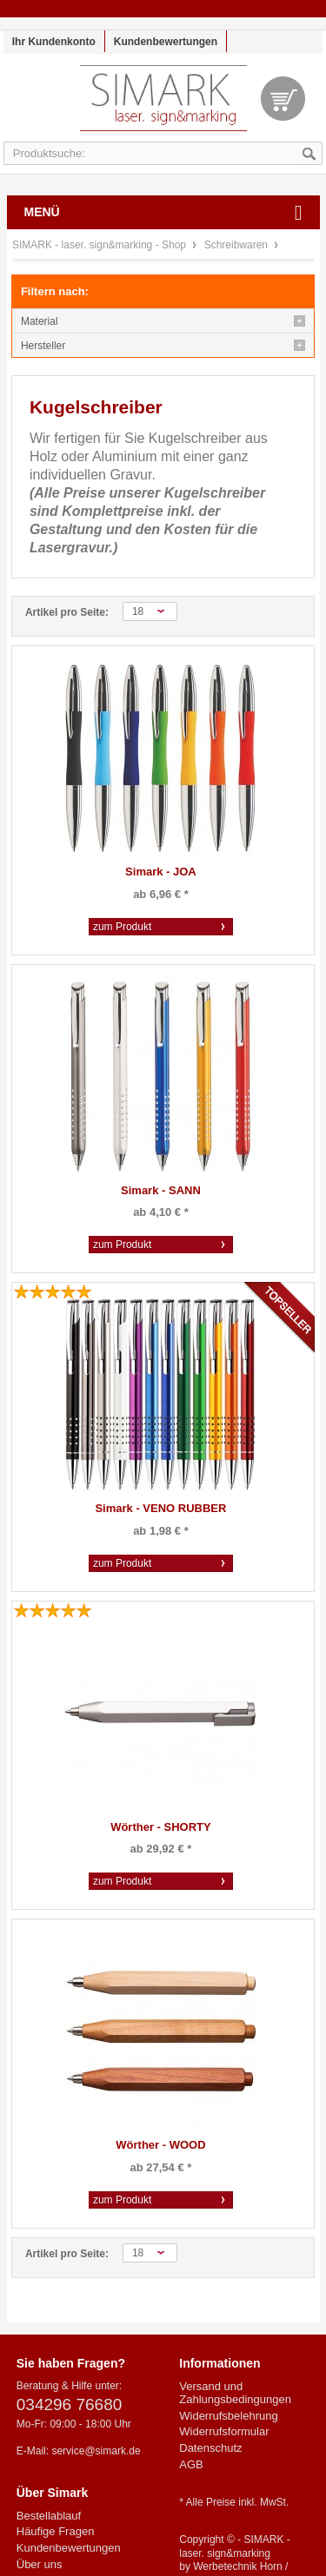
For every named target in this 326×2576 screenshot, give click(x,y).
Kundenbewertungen (165, 42)
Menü (42, 212)
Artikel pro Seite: (67, 612)
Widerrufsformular (224, 2431)
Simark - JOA (160, 871)
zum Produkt (122, 927)
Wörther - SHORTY (160, 1826)
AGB (191, 2464)
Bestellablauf (49, 2515)
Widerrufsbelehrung (228, 2415)
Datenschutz (210, 2447)
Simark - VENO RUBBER (160, 1508)
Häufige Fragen (56, 2531)
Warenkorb (283, 98)
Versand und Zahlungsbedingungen (235, 2393)
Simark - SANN (161, 1190)
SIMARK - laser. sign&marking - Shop (163, 106)
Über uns (40, 2564)
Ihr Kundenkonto (54, 42)
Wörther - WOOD (160, 2144)
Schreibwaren (237, 245)
